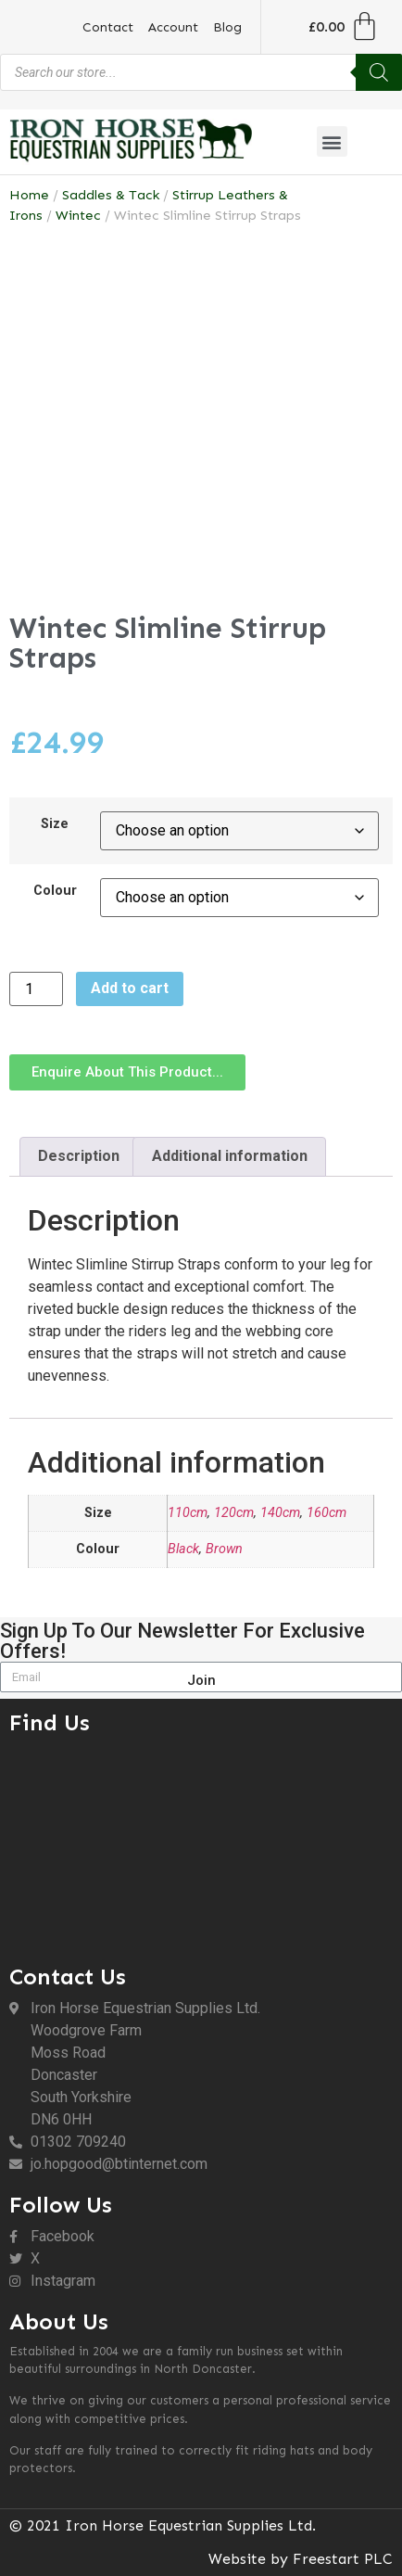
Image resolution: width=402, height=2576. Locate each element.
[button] (332, 141)
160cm (326, 1513)
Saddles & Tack (110, 194)
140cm (280, 1513)
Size (55, 824)
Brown (224, 1549)
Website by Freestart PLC (300, 2559)
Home (29, 194)
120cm (234, 1513)
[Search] (379, 72)
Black (183, 1549)
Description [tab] (78, 1156)
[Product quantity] (36, 989)
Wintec (78, 215)
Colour (55, 891)
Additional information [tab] (230, 1156)
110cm (187, 1513)
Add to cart (130, 988)
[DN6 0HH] (201, 1845)
